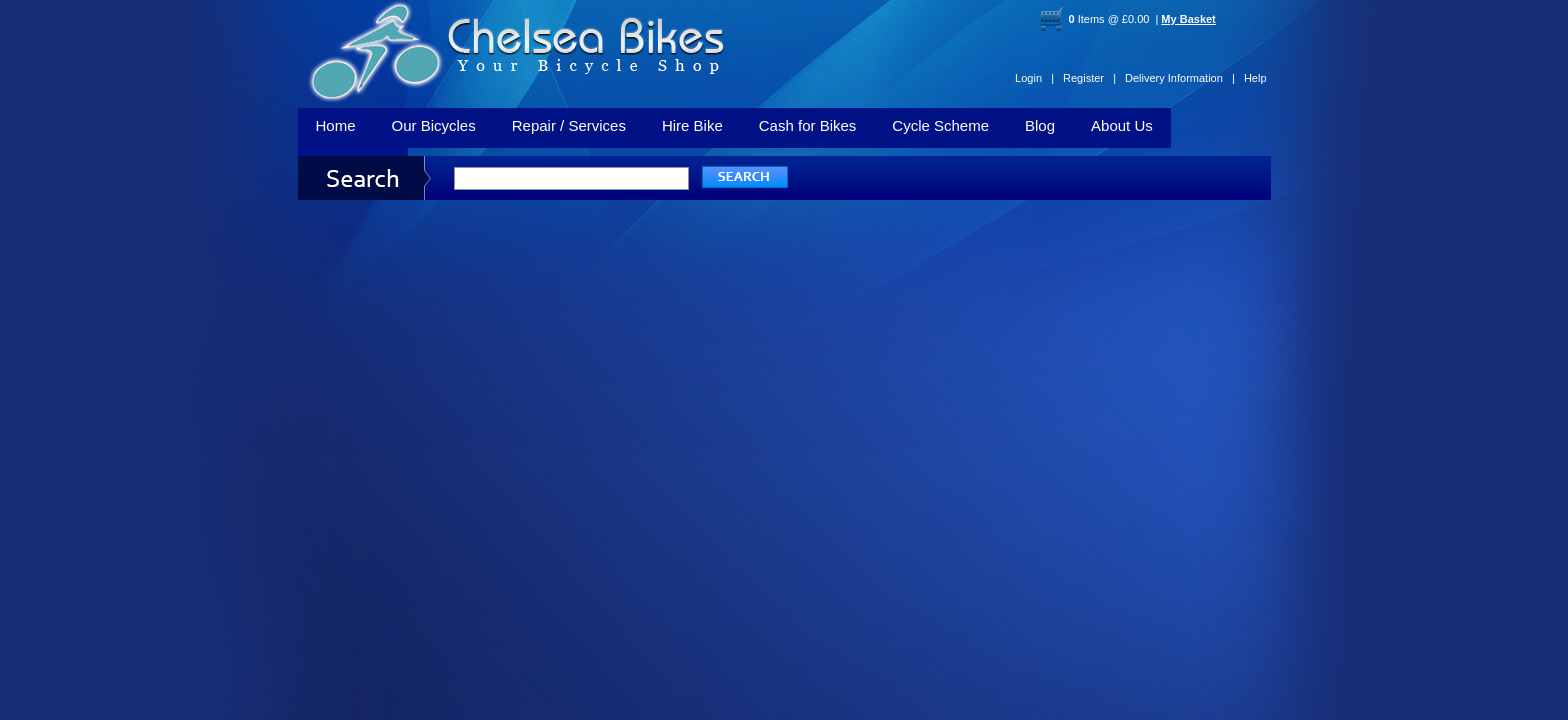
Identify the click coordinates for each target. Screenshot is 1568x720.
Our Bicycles (434, 125)
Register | (1089, 78)
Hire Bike (692, 125)
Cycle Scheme (940, 125)
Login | (1034, 78)
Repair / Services (569, 125)
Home (336, 125)
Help (1255, 78)
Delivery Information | (1180, 78)
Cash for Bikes (808, 125)
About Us (1122, 125)
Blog (1040, 125)
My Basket (1188, 19)
